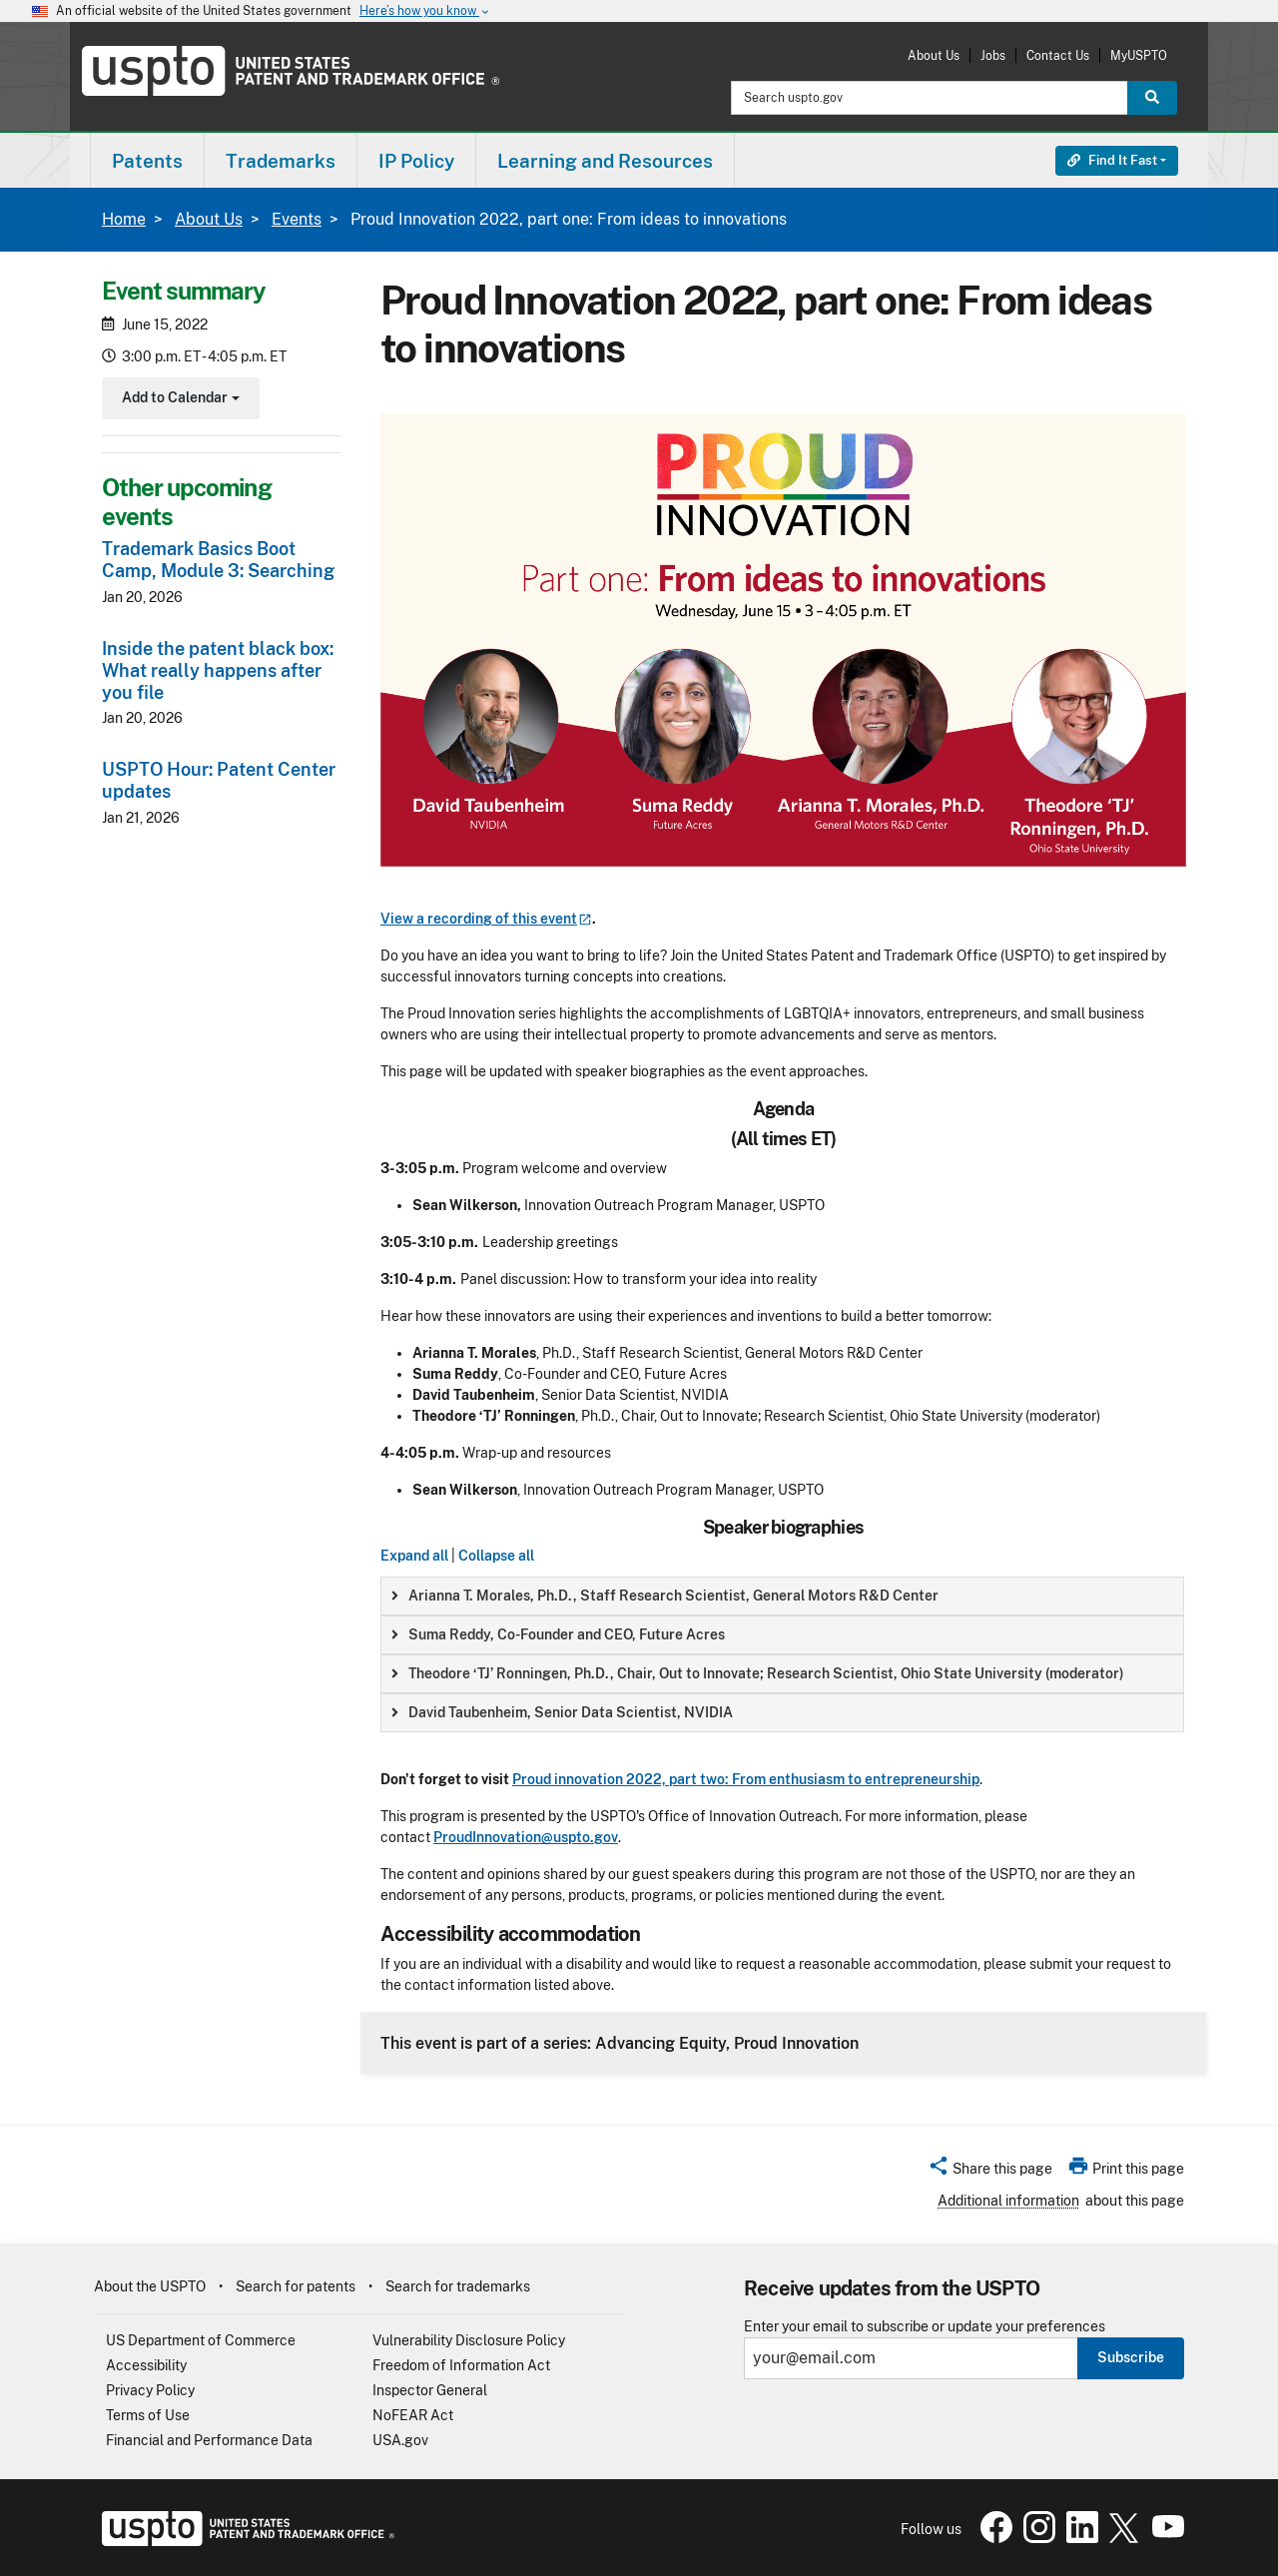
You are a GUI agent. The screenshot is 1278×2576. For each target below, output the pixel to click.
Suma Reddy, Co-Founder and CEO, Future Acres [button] (558, 1634)
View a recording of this (486, 919)
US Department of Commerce (201, 2340)
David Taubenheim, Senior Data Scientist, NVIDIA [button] (562, 1712)
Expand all (414, 1556)
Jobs (992, 55)
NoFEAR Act (412, 2415)
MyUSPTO (1138, 55)
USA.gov (400, 2440)
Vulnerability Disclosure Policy (468, 2340)
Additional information (1008, 2201)
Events (296, 219)
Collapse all (496, 1556)
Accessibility (146, 2365)
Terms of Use (148, 2415)
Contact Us (1057, 55)
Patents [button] (147, 161)
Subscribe (1130, 2357)
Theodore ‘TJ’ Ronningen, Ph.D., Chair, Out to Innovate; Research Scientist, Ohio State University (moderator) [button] (757, 1673)
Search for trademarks (457, 2286)
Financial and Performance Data (209, 2440)
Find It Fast (1112, 160)
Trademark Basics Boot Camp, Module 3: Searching (218, 559)
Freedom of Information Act (461, 2365)
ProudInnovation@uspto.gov (525, 1837)
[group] (782, 1596)
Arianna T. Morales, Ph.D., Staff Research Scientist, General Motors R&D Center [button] (665, 1596)
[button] (990, 2172)
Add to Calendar (178, 399)
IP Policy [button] (416, 161)
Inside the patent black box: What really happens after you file (217, 670)
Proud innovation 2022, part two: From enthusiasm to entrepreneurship (745, 1779)
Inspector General (429, 2390)
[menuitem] (147, 160)
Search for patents (295, 2286)
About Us (933, 55)
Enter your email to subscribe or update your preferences (924, 2326)
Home (124, 219)
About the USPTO (150, 2286)
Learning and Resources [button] (605, 161)
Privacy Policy (150, 2390)
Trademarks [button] (280, 161)
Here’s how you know (425, 11)
